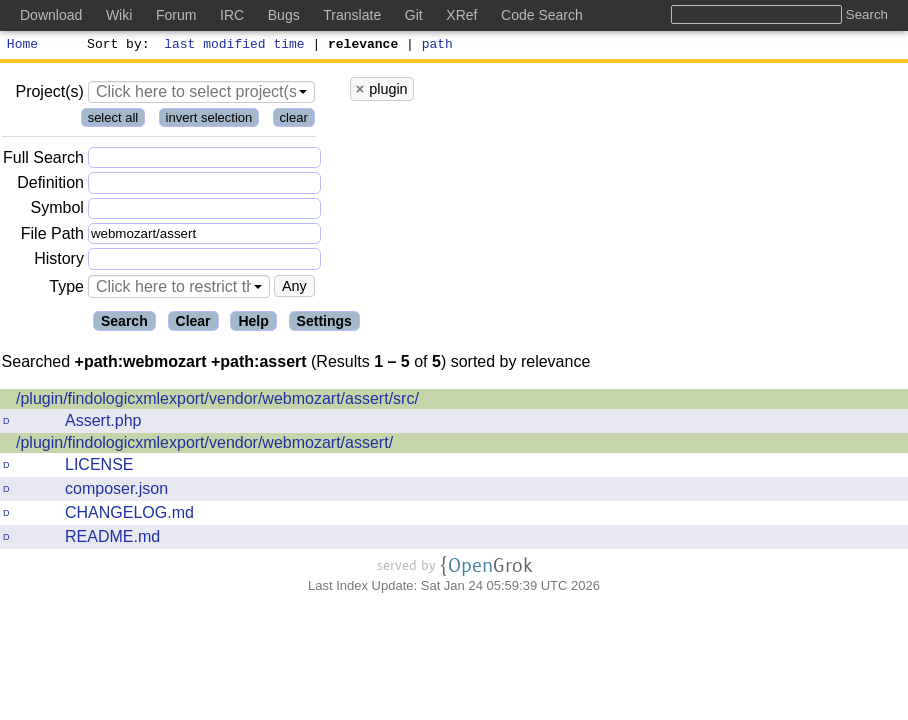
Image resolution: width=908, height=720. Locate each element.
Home (22, 46)
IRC (232, 15)
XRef (461, 15)
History (59, 261)
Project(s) (49, 94)
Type (66, 289)
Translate (352, 15)
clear (294, 120)
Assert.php (103, 423)
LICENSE (99, 467)
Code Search (542, 15)
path (437, 46)
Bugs (284, 15)
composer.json (116, 491)
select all (113, 120)
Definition (50, 185)
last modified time (235, 46)
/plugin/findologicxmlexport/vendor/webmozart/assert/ (204, 445)
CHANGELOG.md (129, 515)
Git (414, 15)
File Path (52, 236)
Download (51, 15)
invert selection (209, 120)
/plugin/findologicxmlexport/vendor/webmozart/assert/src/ (217, 401)
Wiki (119, 15)
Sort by (115, 46)
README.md (112, 539)
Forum (176, 15)
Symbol (57, 211)
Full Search (43, 160)
